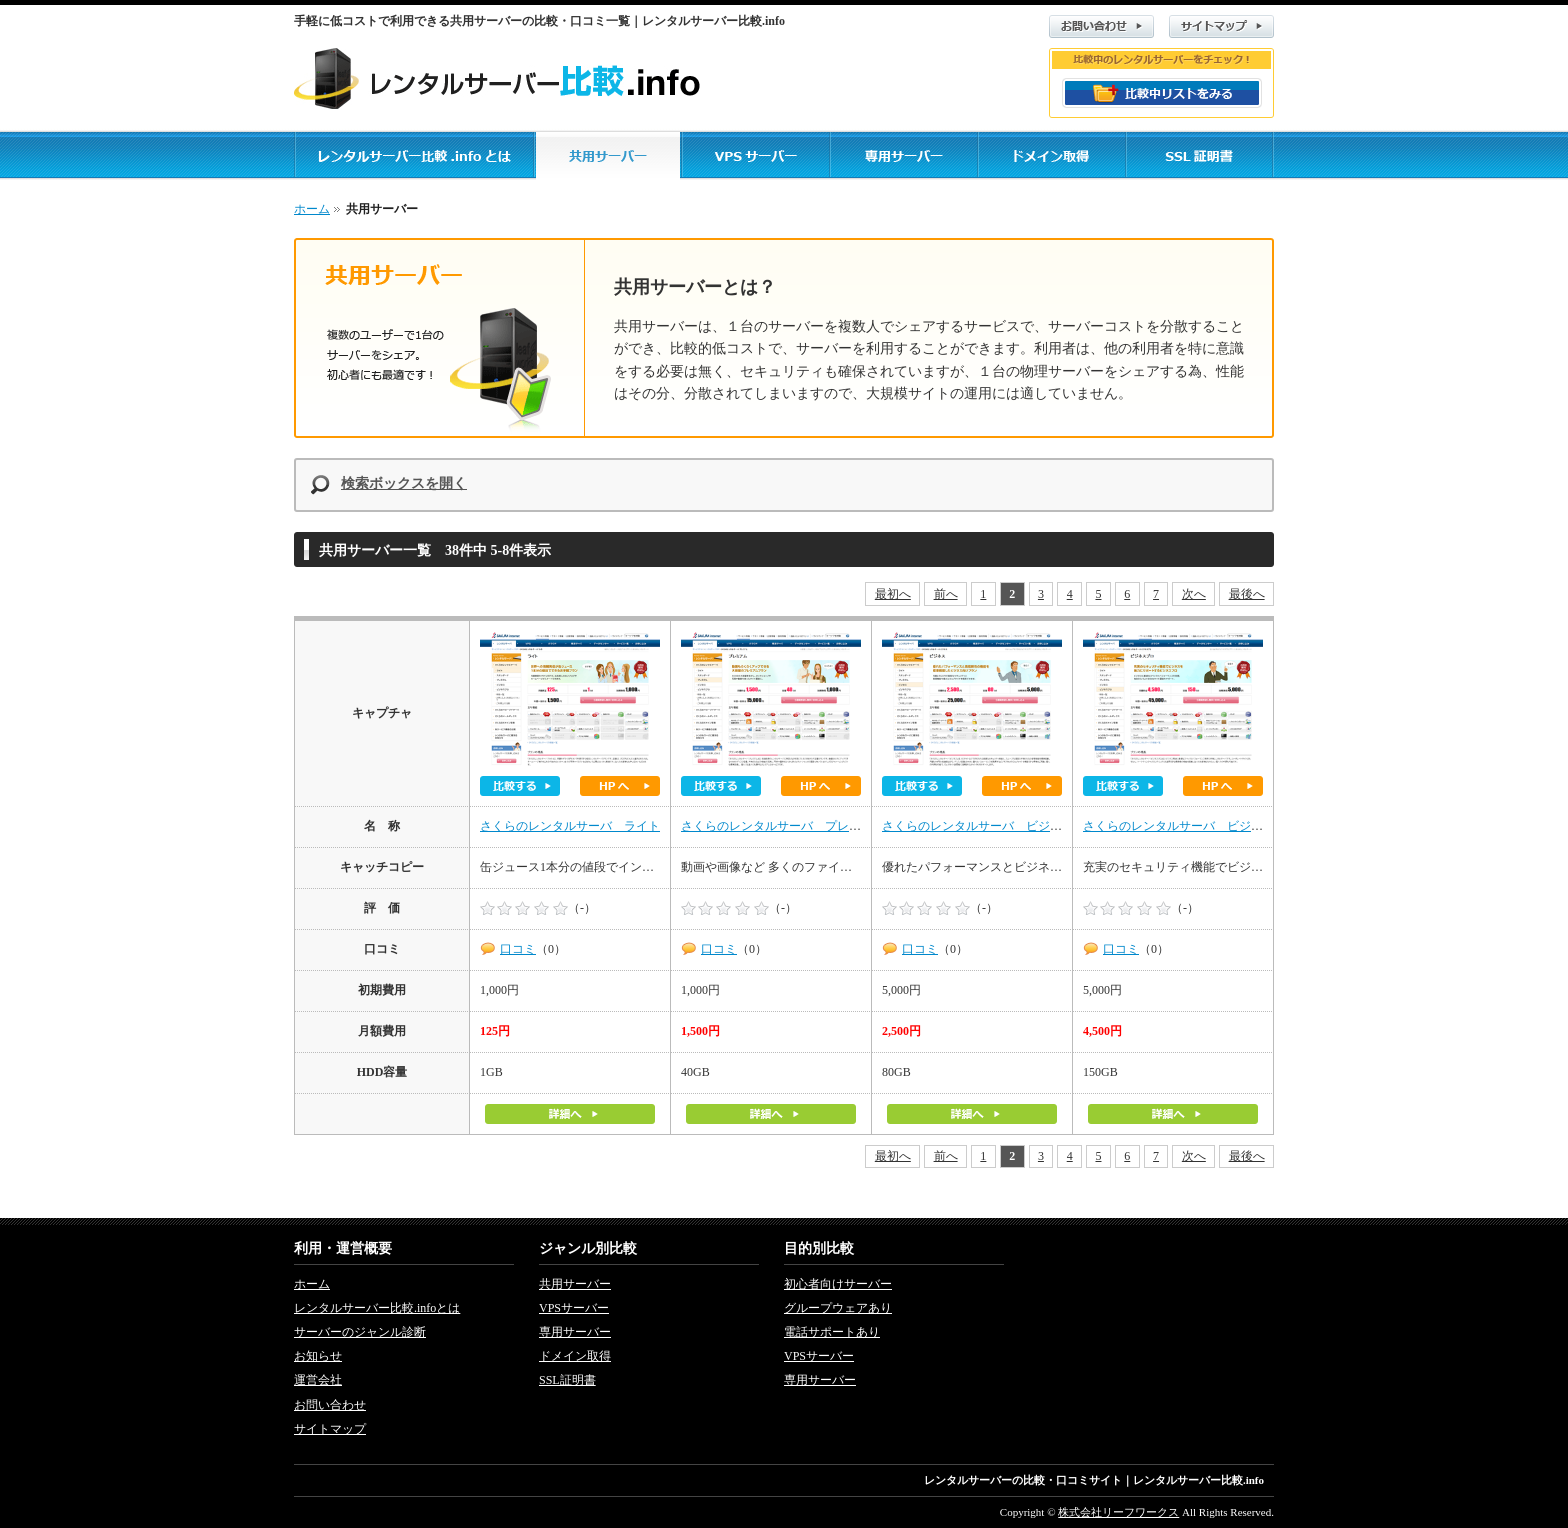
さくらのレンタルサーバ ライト (570, 826)
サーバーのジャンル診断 (360, 1332)
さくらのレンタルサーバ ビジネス (978, 826)
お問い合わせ (1101, 26)
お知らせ (318, 1356)
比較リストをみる (1162, 93)
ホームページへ (620, 786)
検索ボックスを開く (404, 483)
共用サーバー (575, 1284)
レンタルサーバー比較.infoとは (377, 1308)
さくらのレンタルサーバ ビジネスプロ (1191, 826)
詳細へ (570, 1114)
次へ (1194, 594)
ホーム (312, 209)
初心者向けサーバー (838, 1284)
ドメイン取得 (575, 1356)
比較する (520, 786)
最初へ (893, 594)
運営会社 (318, 1380)
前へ (946, 594)
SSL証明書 (567, 1380)
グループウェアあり (838, 1308)
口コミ (518, 949)
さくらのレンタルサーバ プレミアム (783, 826)
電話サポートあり (832, 1332)
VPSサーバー (574, 1308)
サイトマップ (1221, 26)
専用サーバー (575, 1332)
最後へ (1247, 594)
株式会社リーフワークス (1118, 1512)
